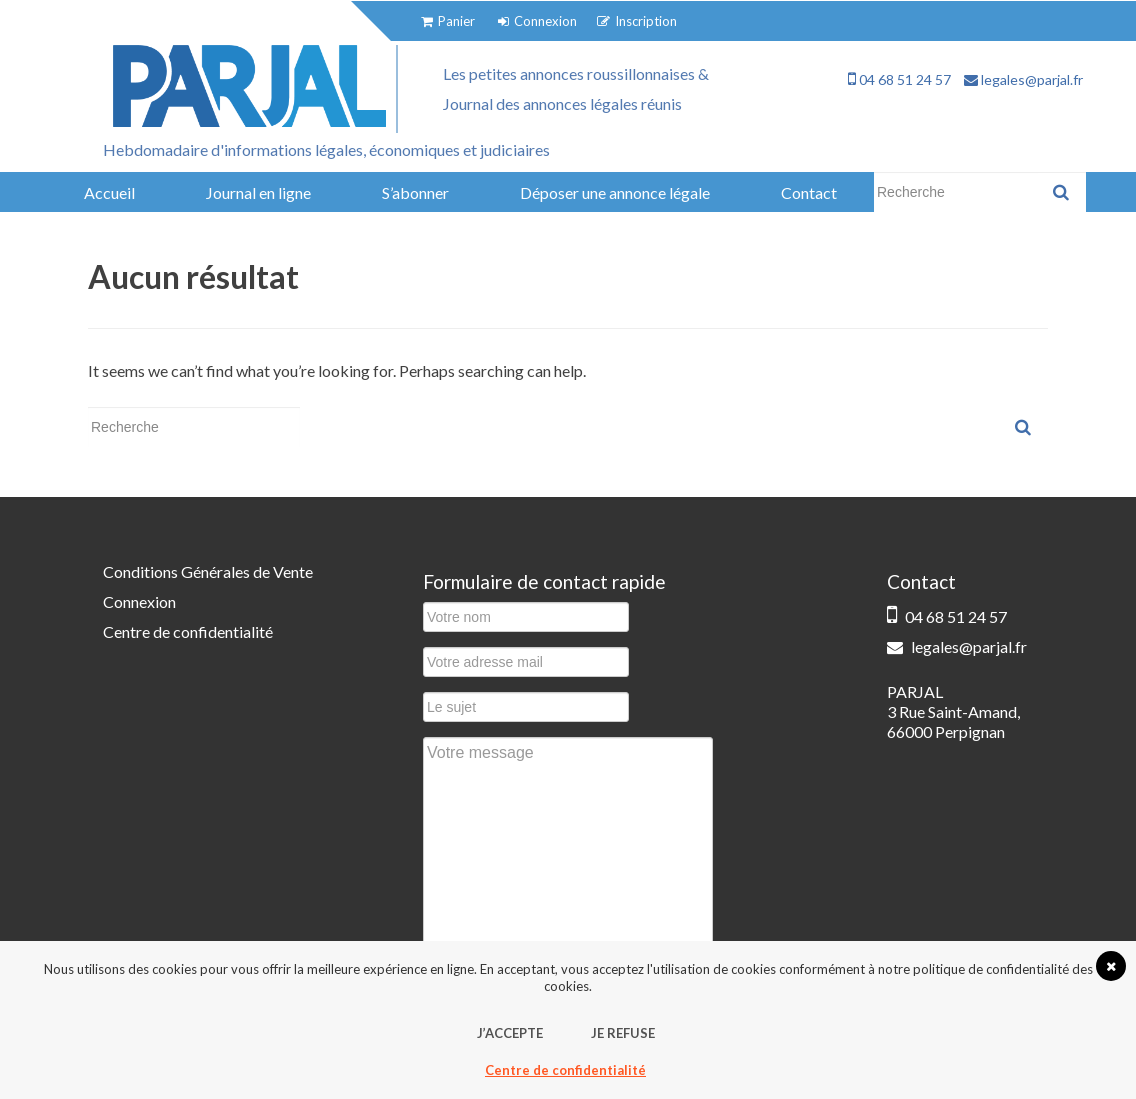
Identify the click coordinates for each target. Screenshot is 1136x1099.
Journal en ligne (258, 192)
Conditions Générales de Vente (208, 571)
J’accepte (510, 1033)
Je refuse (623, 1033)
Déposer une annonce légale (615, 192)
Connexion (139, 601)
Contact (809, 192)
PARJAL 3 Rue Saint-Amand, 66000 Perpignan (953, 711)
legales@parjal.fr (1023, 79)
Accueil (109, 192)
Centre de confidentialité (188, 631)
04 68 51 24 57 (899, 79)
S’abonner (415, 192)
